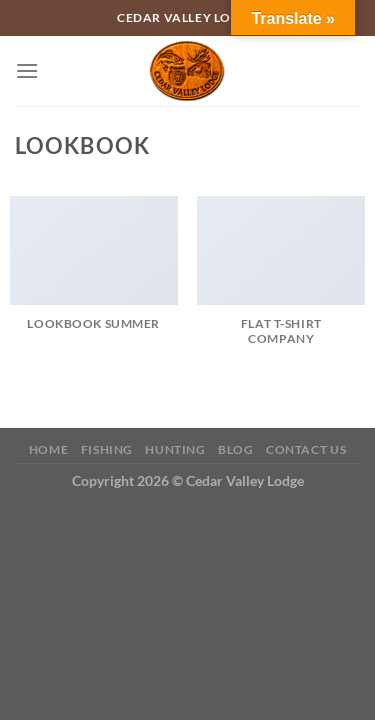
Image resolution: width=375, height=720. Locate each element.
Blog (235, 449)
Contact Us (306, 449)
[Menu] (27, 70)
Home (48, 449)
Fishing (107, 449)
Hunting (175, 449)
